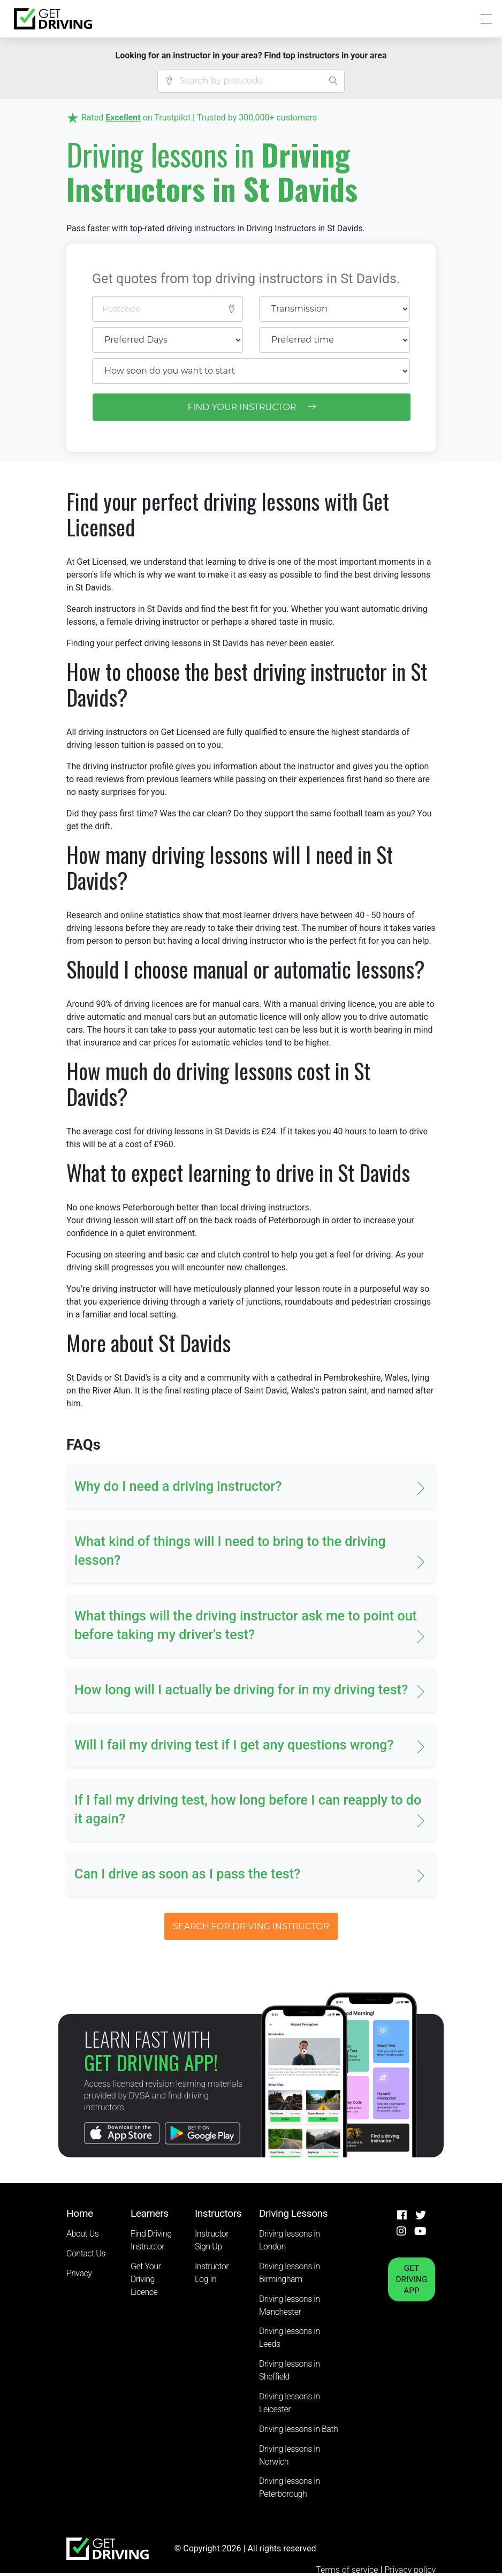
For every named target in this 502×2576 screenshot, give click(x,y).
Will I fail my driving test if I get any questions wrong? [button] (234, 1745)
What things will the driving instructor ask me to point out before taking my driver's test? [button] (245, 1625)
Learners (150, 2213)
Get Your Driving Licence (146, 2279)
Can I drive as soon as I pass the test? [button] (187, 1874)
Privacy (79, 2273)
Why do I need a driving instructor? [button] (178, 1486)
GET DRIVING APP (412, 2279)
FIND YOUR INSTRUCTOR (251, 407)
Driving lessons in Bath (298, 2429)
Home (79, 2213)
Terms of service (348, 2570)
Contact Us (85, 2253)
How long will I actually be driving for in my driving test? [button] (241, 1690)
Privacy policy (410, 2570)
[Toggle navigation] (483, 19)
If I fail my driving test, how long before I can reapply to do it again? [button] (247, 1809)
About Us (82, 2234)
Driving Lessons (293, 2213)
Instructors (218, 2213)
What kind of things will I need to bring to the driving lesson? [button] (230, 1551)
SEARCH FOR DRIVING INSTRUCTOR (251, 1926)
